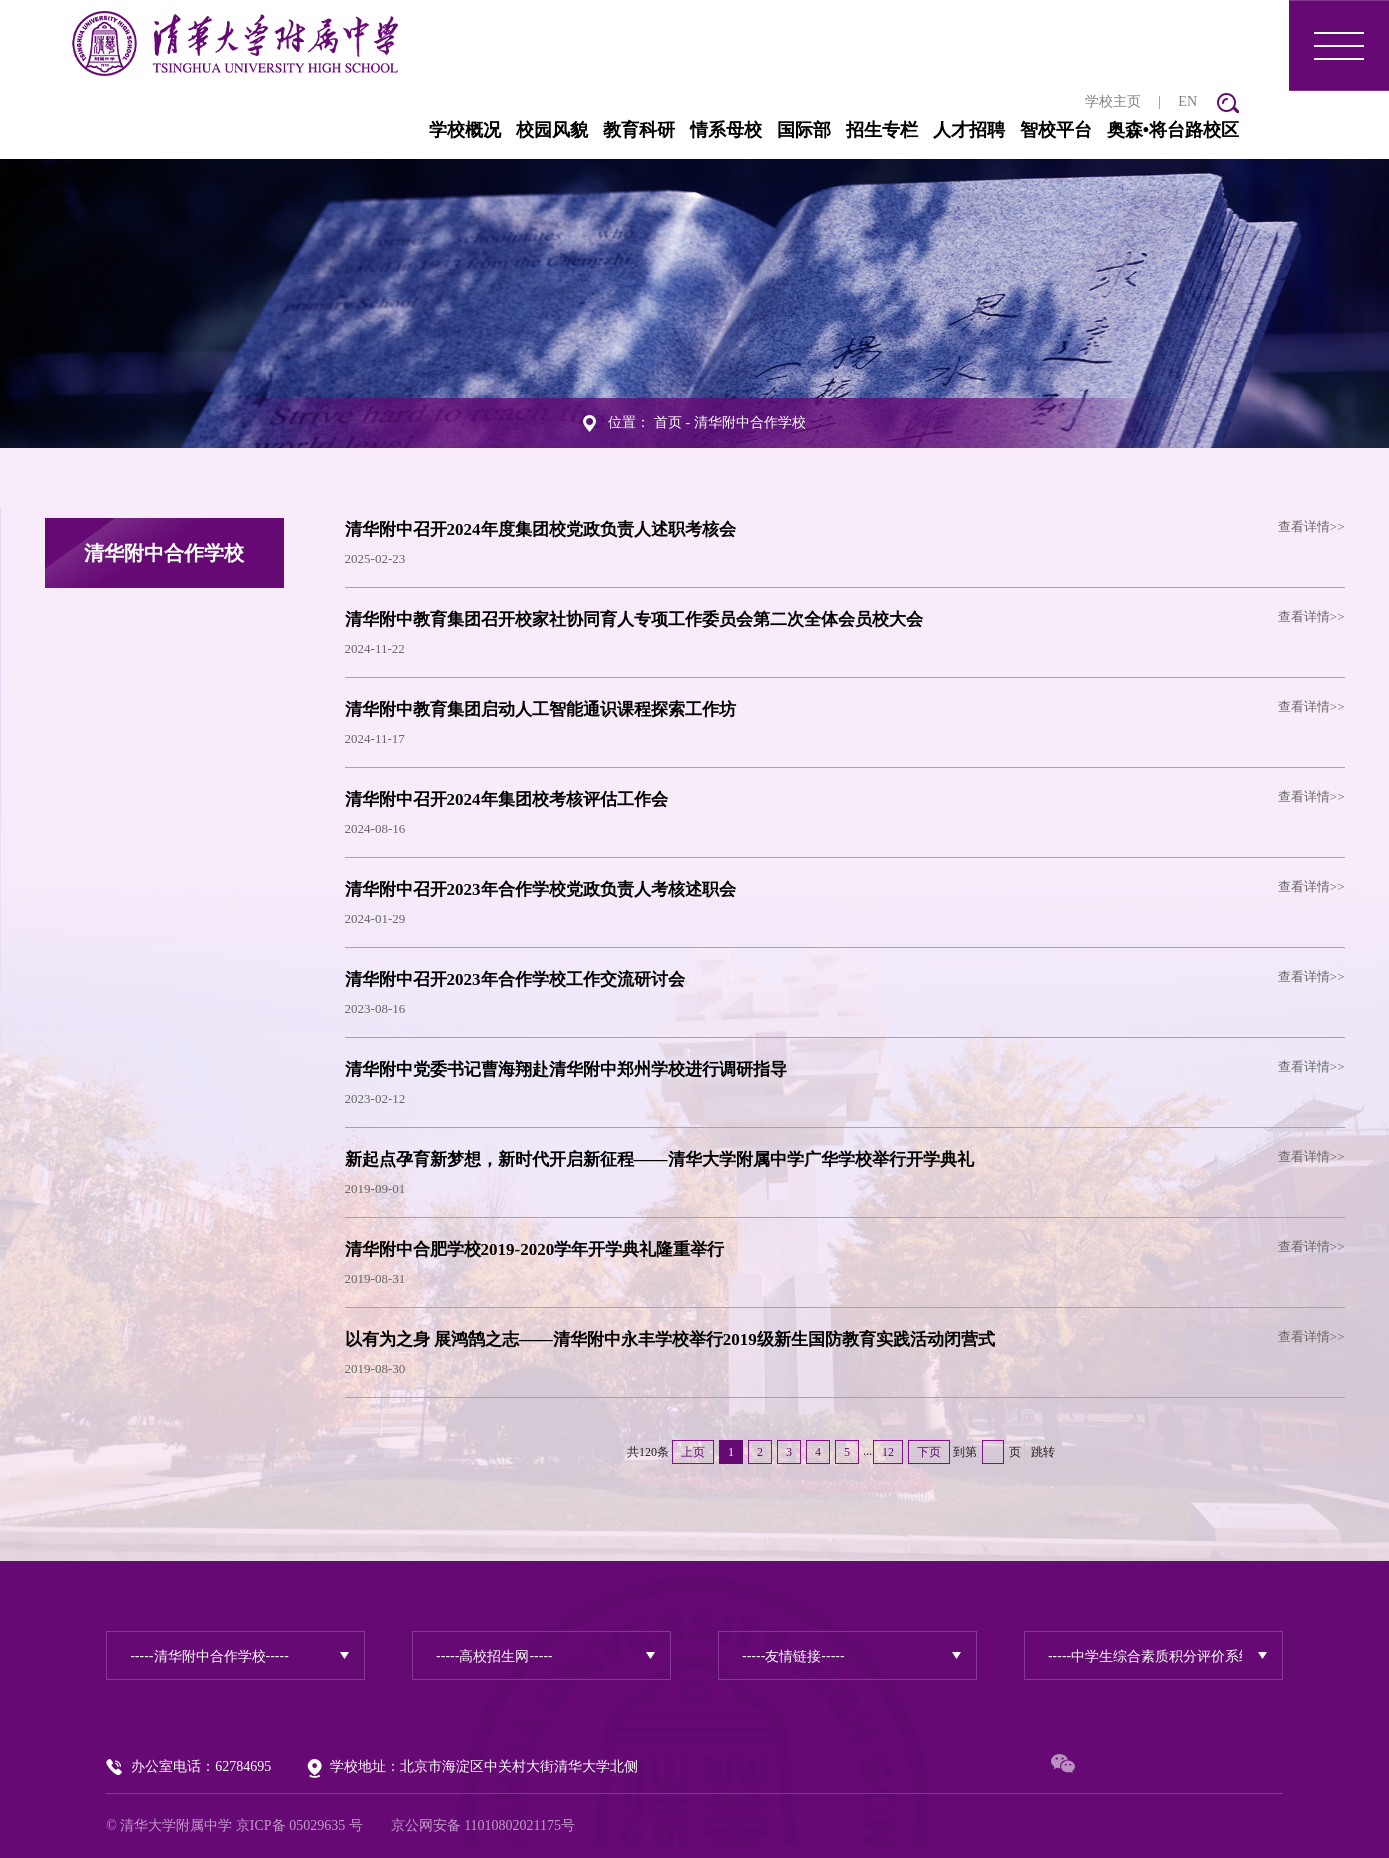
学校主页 (1113, 101)
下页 (929, 1452)
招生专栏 (882, 130)
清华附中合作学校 (750, 422)
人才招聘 (969, 130)
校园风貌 (552, 130)
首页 (668, 422)
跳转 (1043, 1452)
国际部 (804, 130)
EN (1187, 101)
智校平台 (1056, 130)
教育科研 (639, 130)
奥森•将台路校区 (1173, 130)
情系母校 (726, 130)
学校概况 (465, 130)
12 (888, 1452)
